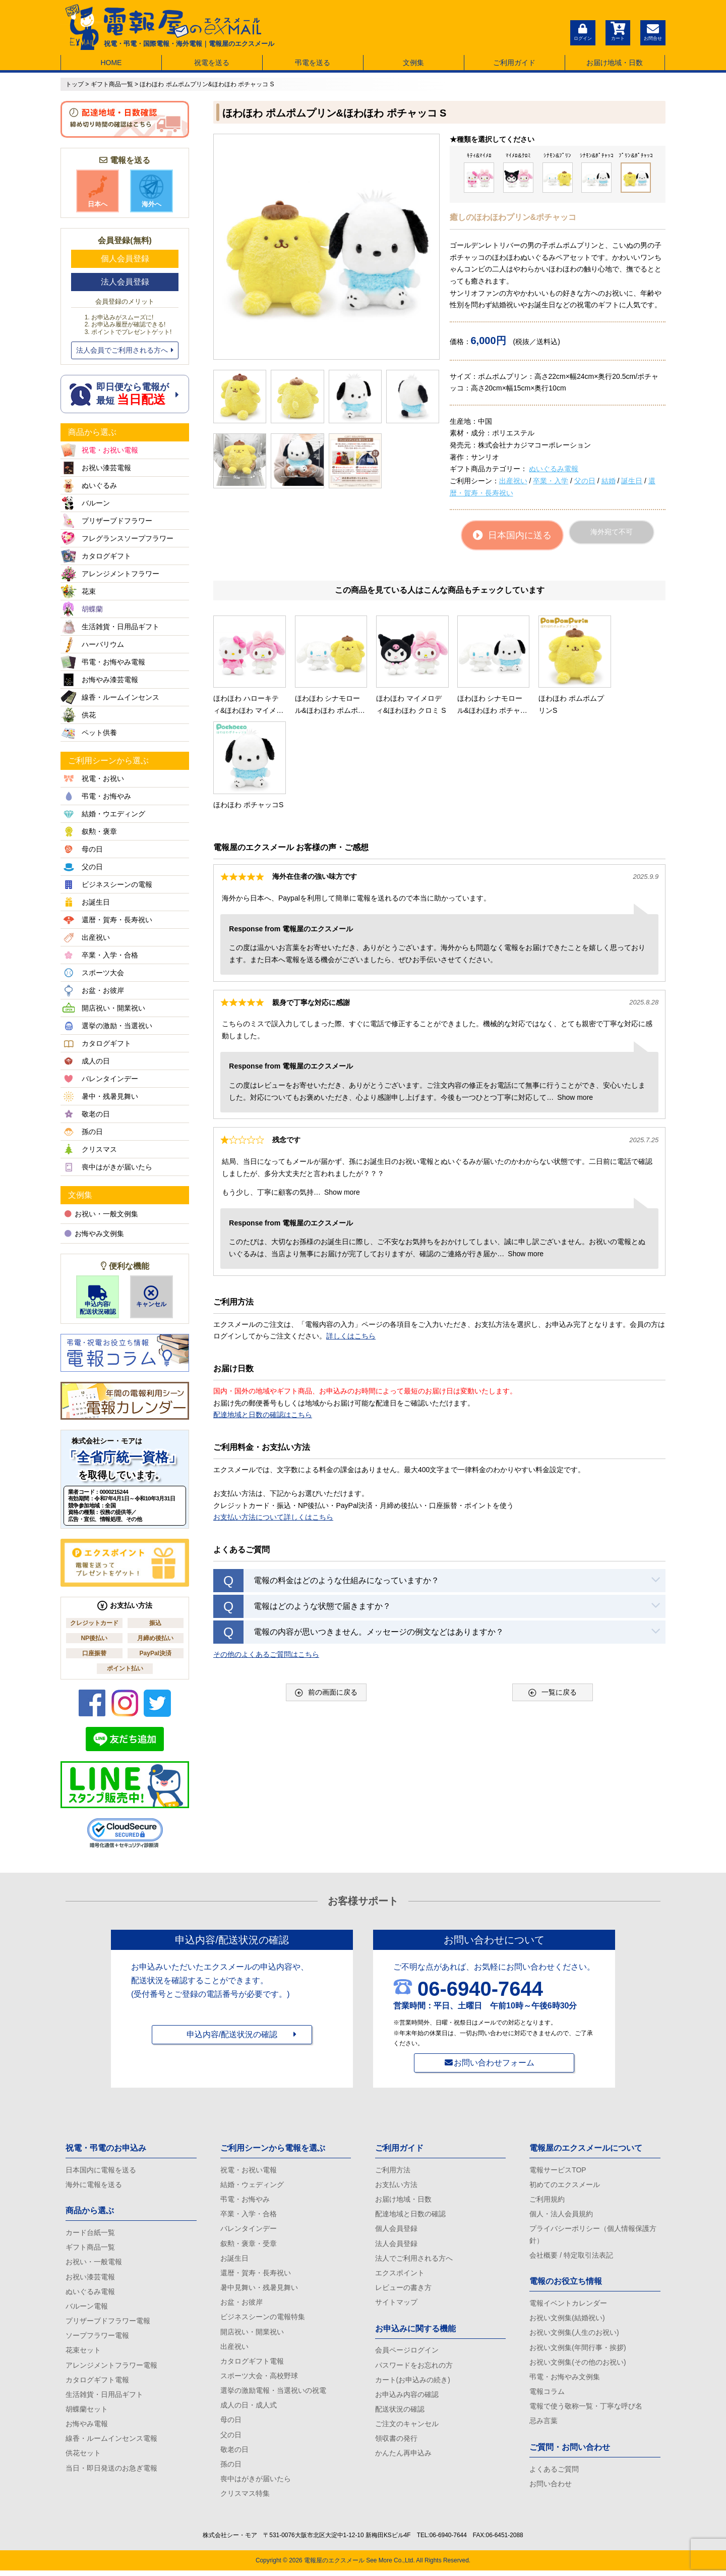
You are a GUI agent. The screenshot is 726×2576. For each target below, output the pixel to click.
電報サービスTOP (557, 2170)
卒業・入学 (550, 481)
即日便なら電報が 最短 (124, 394)
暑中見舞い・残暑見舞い (259, 2289)
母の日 (230, 2424)
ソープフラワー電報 (97, 2338)
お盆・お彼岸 (241, 2305)
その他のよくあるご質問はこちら (266, 1555)
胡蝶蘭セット (87, 2413)
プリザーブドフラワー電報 (108, 2323)
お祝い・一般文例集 (101, 1214)
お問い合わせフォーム (494, 2062)
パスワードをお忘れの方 (414, 2368)
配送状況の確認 (400, 2413)
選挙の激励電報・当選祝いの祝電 (273, 2394)
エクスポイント (400, 2275)
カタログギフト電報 (97, 2383)
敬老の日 (234, 2454)
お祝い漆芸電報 (90, 2278)
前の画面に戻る (326, 1593)
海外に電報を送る (94, 2185)
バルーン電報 (87, 2308)
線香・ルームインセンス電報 (111, 2442)
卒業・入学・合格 (248, 2215)
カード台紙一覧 (90, 2233)
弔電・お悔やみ (245, 2200)
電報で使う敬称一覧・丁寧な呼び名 (585, 2409)
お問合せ (653, 31)
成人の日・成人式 (248, 2409)
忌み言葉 (543, 2425)
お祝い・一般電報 (94, 2263)
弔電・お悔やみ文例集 (564, 2380)
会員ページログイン (407, 2352)
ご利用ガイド (514, 63)
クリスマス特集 (245, 2499)
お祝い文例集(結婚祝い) (566, 2320)
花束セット (83, 2352)
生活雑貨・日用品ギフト (104, 2397)
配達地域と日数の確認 (410, 2215)
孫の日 (230, 2469)
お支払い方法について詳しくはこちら (273, 1418)
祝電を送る (211, 63)
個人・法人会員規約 (561, 2215)
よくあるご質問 (554, 2473)
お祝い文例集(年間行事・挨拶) (577, 2349)
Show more (575, 998)
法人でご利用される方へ (414, 2260)
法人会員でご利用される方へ (124, 350)
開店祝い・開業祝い (252, 2334)
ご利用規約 (547, 2200)
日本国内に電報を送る (101, 2170)
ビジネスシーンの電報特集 (262, 2319)
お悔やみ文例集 (94, 1233)
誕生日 (631, 481)
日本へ (98, 191)
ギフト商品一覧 (90, 2248)
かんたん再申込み (403, 2457)
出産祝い (513, 481)
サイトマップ (396, 2305)
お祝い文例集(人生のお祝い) (574, 2335)
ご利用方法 (392, 2170)
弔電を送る (312, 63)
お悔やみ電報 (87, 2428)
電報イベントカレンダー (568, 2305)
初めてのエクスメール (564, 2185)
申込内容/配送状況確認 (97, 1300)
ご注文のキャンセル (407, 2428)
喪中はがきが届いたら (255, 2484)
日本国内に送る (512, 535)
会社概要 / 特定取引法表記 (571, 2257)
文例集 (413, 63)
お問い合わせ (550, 2488)
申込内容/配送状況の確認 (232, 2035)
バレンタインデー (248, 2230)
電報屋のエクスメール (334, 2565)
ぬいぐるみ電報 (553, 469)
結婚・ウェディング (252, 2185)
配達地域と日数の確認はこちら (262, 1316)
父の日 (584, 481)
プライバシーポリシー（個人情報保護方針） (592, 2236)
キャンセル (151, 1296)
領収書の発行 (396, 2442)
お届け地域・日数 (614, 63)
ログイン (582, 31)
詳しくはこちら (351, 1237)
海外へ (151, 191)
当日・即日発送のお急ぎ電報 (111, 2472)
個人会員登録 (125, 258)
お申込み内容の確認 (407, 2397)
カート (617, 31)
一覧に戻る (552, 1593)
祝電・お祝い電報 (248, 2170)
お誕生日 (234, 2260)
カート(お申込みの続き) (412, 2383)
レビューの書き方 (403, 2289)
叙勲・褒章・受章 (248, 2245)
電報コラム (547, 2394)
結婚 (608, 481)
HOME (111, 63)
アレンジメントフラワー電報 (111, 2368)
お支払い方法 (396, 2185)
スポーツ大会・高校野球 (259, 2379)
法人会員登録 (125, 281)
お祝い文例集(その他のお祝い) (577, 2365)
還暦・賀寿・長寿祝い (255, 2275)
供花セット (83, 2457)
